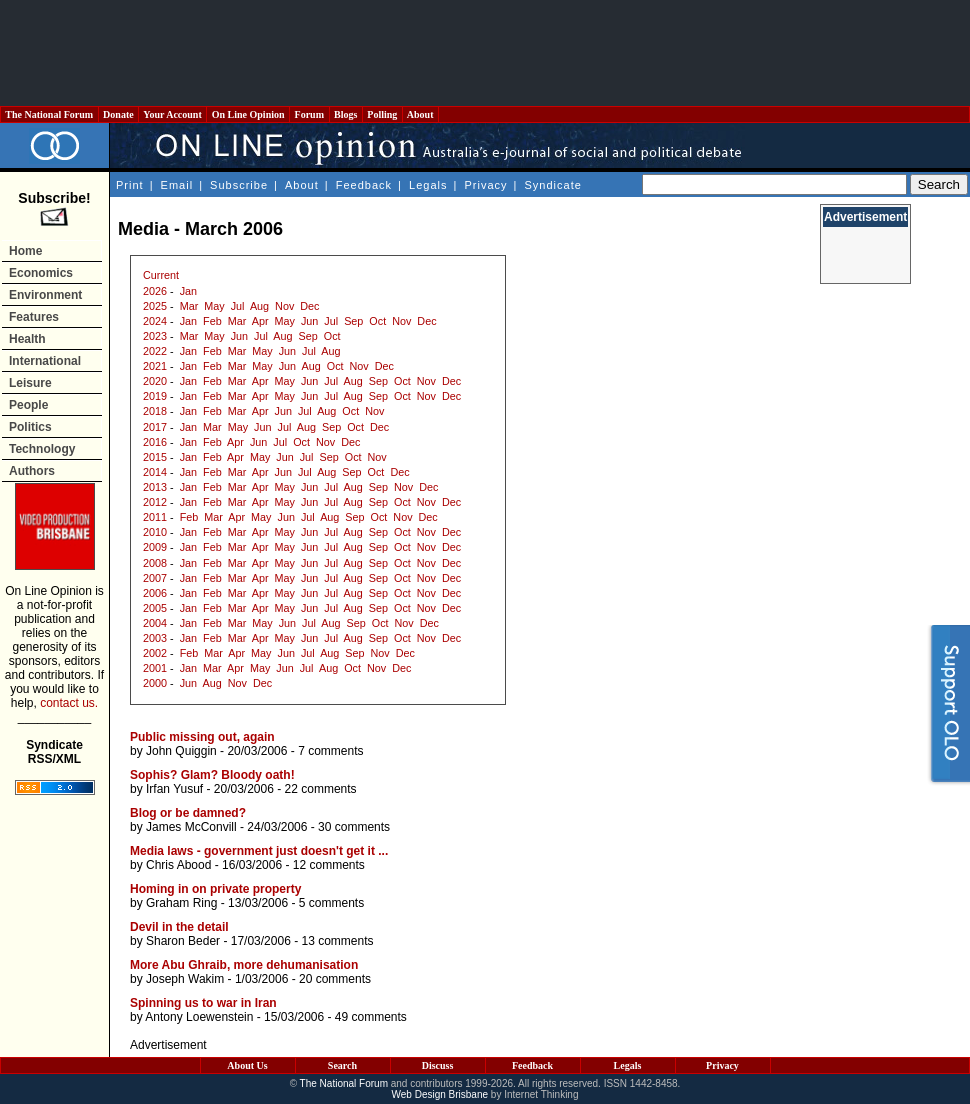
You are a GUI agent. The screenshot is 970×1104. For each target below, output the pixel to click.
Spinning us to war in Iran (203, 1003)
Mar (189, 306)
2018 (155, 411)
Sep (353, 321)
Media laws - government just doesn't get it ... (259, 851)
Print (130, 185)
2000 (155, 683)
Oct (377, 321)
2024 (155, 321)
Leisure (30, 383)
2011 (155, 517)
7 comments (330, 751)
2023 (155, 336)
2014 (155, 472)
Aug (259, 306)
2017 (155, 427)
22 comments (321, 789)
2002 (155, 653)
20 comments (335, 979)
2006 (155, 593)
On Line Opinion (248, 114)
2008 (155, 563)
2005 (155, 608)
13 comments (337, 941)
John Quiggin (181, 751)
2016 (155, 442)
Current (161, 275)
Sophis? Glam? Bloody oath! (212, 775)
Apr (260, 321)
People (28, 405)
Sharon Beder (183, 941)
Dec (309, 306)
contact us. (69, 703)
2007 (155, 578)
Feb (212, 321)
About (420, 114)
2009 (155, 547)
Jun (309, 321)
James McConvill (191, 827)
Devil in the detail (179, 927)
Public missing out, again (202, 737)
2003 (155, 638)
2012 (155, 502)
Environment (45, 295)
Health (27, 339)
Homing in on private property (215, 889)
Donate (119, 114)
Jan (188, 291)
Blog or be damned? (188, 813)
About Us (247, 1065)
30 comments (354, 827)
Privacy (485, 185)
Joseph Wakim (185, 979)
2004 (155, 623)
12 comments (329, 865)
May (214, 306)
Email (177, 185)
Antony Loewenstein (199, 1017)
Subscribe (239, 185)
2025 (155, 306)
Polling (382, 114)
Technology (42, 449)
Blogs (346, 114)
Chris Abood (178, 865)
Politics (30, 427)
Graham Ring (181, 903)
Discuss (438, 1065)
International (45, 361)
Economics (41, 273)
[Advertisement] (485, 53)
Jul (238, 306)
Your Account (172, 114)
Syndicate (553, 185)
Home (25, 251)
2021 (155, 366)
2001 (155, 668)
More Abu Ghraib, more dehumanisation (244, 965)
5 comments (331, 903)
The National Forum (49, 114)
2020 (155, 381)
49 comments (371, 1017)
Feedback (364, 185)
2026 (155, 291)
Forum (309, 114)
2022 (155, 351)
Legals (428, 185)
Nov (284, 306)
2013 (155, 487)
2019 (155, 396)
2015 (155, 457)
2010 (155, 532)
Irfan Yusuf (174, 789)
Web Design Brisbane (440, 1094)
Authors (32, 471)
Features (34, 317)
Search (342, 1065)
